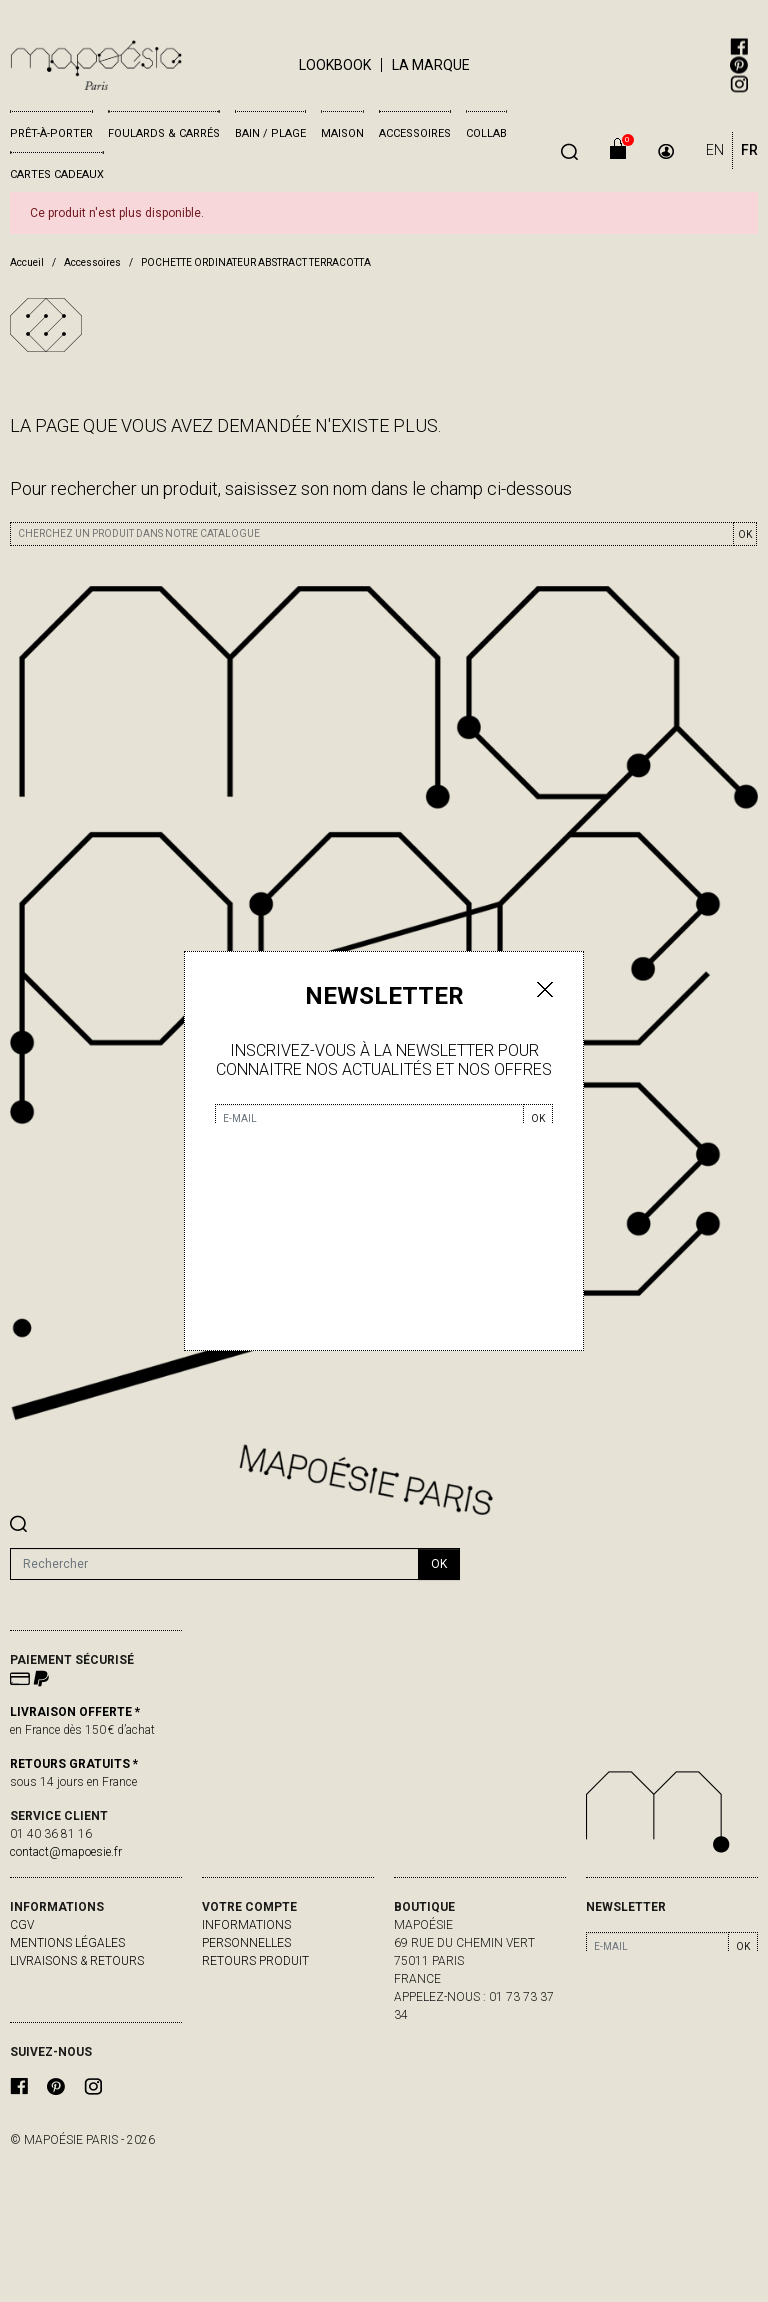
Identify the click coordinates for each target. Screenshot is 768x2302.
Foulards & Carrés (164, 133)
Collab (486, 133)
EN (715, 150)
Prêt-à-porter (51, 133)
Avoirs (222, 1997)
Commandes (241, 1979)
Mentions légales (67, 1943)
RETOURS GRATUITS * (74, 1764)
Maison (342, 133)
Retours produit (255, 1961)
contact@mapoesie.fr (66, 1852)
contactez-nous (63, 1979)
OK (745, 534)
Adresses (231, 2015)
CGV (22, 1925)
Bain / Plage (270, 133)
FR (749, 150)
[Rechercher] (214, 1564)
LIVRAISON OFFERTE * (75, 1712)
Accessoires (415, 133)
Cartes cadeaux (57, 174)
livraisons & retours (77, 1961)
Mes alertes (241, 2033)
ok (439, 1564)
